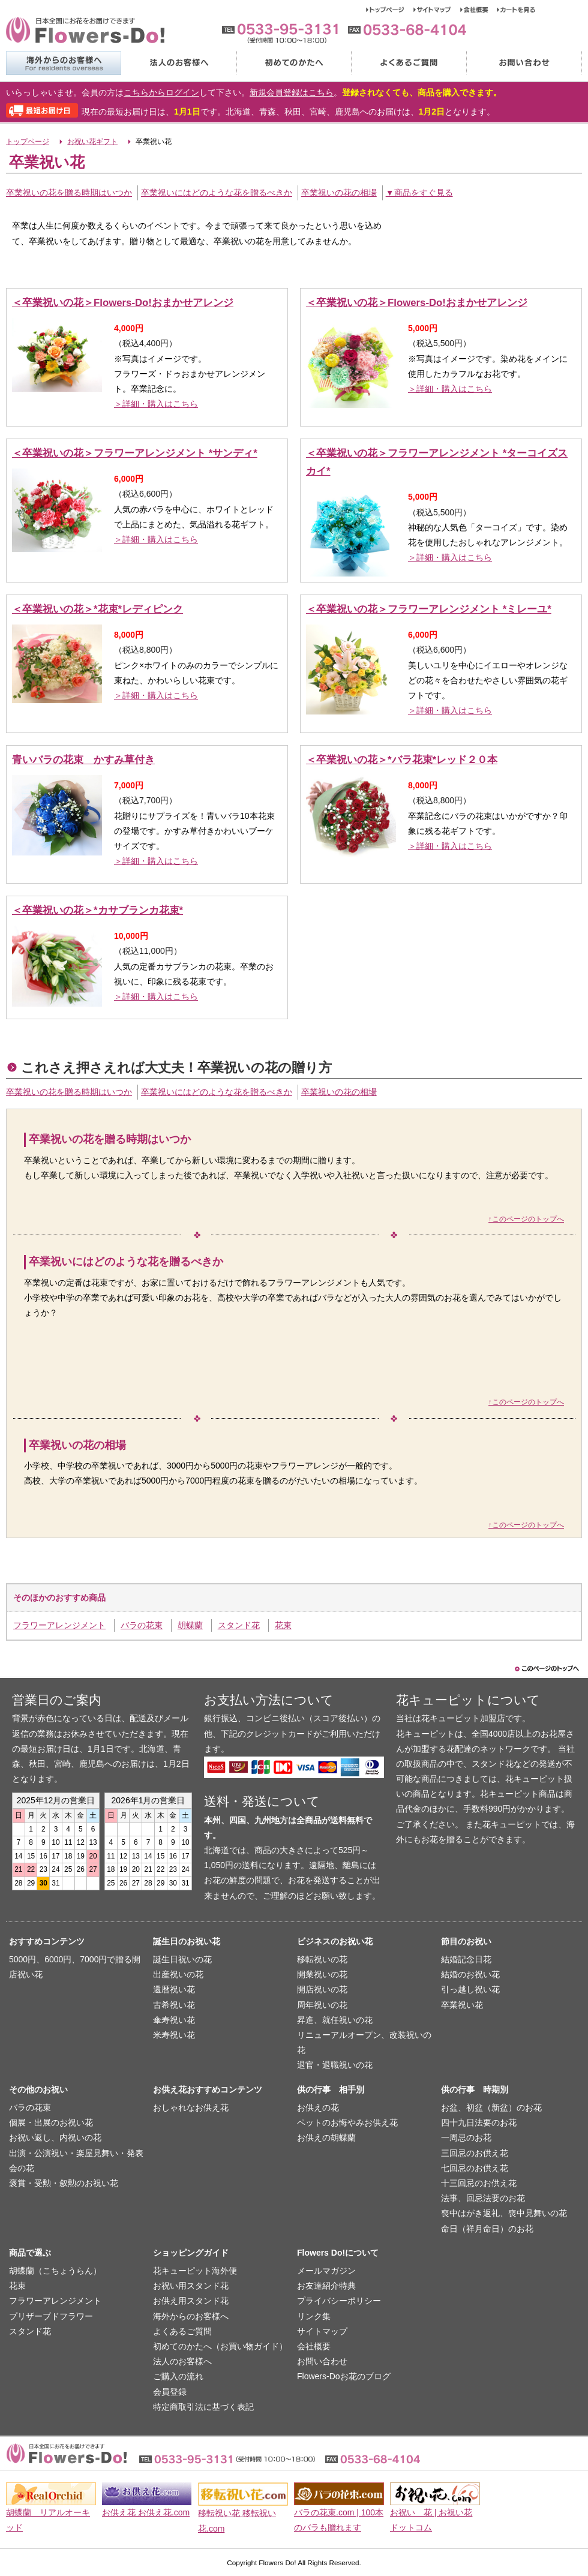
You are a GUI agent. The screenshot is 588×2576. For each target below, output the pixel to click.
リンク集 (314, 2316)
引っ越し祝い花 (470, 1989)
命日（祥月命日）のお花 (487, 2228)
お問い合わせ (524, 63)
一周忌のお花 (466, 2137)
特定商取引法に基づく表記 (203, 2407)
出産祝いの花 (178, 1974)
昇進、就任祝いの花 (335, 2020)
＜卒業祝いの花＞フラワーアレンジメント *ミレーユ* (428, 609)
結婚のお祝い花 (470, 1974)
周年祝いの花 (322, 2005)
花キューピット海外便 (195, 2270)
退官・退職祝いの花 (335, 2065)
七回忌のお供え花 (474, 2168)
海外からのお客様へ (63, 63)
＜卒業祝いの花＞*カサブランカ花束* (97, 910)
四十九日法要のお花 (479, 2122)
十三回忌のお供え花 (479, 2183)
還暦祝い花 (174, 1989)
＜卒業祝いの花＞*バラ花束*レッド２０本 (401, 759)
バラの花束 (142, 1625)
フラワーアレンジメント (59, 1625)
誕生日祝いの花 (182, 1959)
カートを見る (516, 9)
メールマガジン (326, 2270)
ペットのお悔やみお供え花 (347, 2122)
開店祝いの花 (322, 1989)
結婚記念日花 (466, 1959)
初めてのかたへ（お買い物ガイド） (220, 2346)
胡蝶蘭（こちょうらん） (55, 2270)
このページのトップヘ (546, 1669)
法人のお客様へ (178, 63)
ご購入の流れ (178, 2376)
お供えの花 (318, 2107)
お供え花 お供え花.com (146, 2512)
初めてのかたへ (293, 63)
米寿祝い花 (174, 2035)
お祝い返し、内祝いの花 (55, 2137)
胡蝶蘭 (190, 1625)
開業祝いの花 (322, 1974)
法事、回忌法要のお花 (483, 2198)
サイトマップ (436, 9)
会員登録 (170, 2392)
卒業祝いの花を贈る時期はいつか (69, 192)
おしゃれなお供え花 (191, 2107)
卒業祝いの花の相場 (339, 192)
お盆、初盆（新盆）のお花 (491, 2107)
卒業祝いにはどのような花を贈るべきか (216, 192)
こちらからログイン (161, 92)
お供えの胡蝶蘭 (326, 2137)
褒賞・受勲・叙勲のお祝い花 (63, 2183)
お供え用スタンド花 (191, 2300)
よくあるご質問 (408, 63)
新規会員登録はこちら (292, 92)
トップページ (389, 9)
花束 (283, 1625)
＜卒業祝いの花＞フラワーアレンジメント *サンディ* (134, 453)
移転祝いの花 (322, 1959)
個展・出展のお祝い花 (51, 2122)
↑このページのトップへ (526, 1219)
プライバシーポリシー (339, 2300)
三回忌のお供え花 (474, 2153)
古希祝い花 (174, 2005)
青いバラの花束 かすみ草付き (83, 759)
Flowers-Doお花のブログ (344, 2376)
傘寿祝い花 (174, 2020)
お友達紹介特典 (326, 2285)
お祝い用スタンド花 (191, 2285)
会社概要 (478, 9)
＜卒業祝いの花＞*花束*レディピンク (97, 609)
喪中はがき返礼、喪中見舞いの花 (504, 2213)
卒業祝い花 (462, 2005)
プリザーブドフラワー (51, 2316)
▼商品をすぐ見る (419, 192)
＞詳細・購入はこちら (156, 404)
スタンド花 (239, 1625)
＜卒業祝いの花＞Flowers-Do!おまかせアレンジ (122, 302)
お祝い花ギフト (92, 141)
